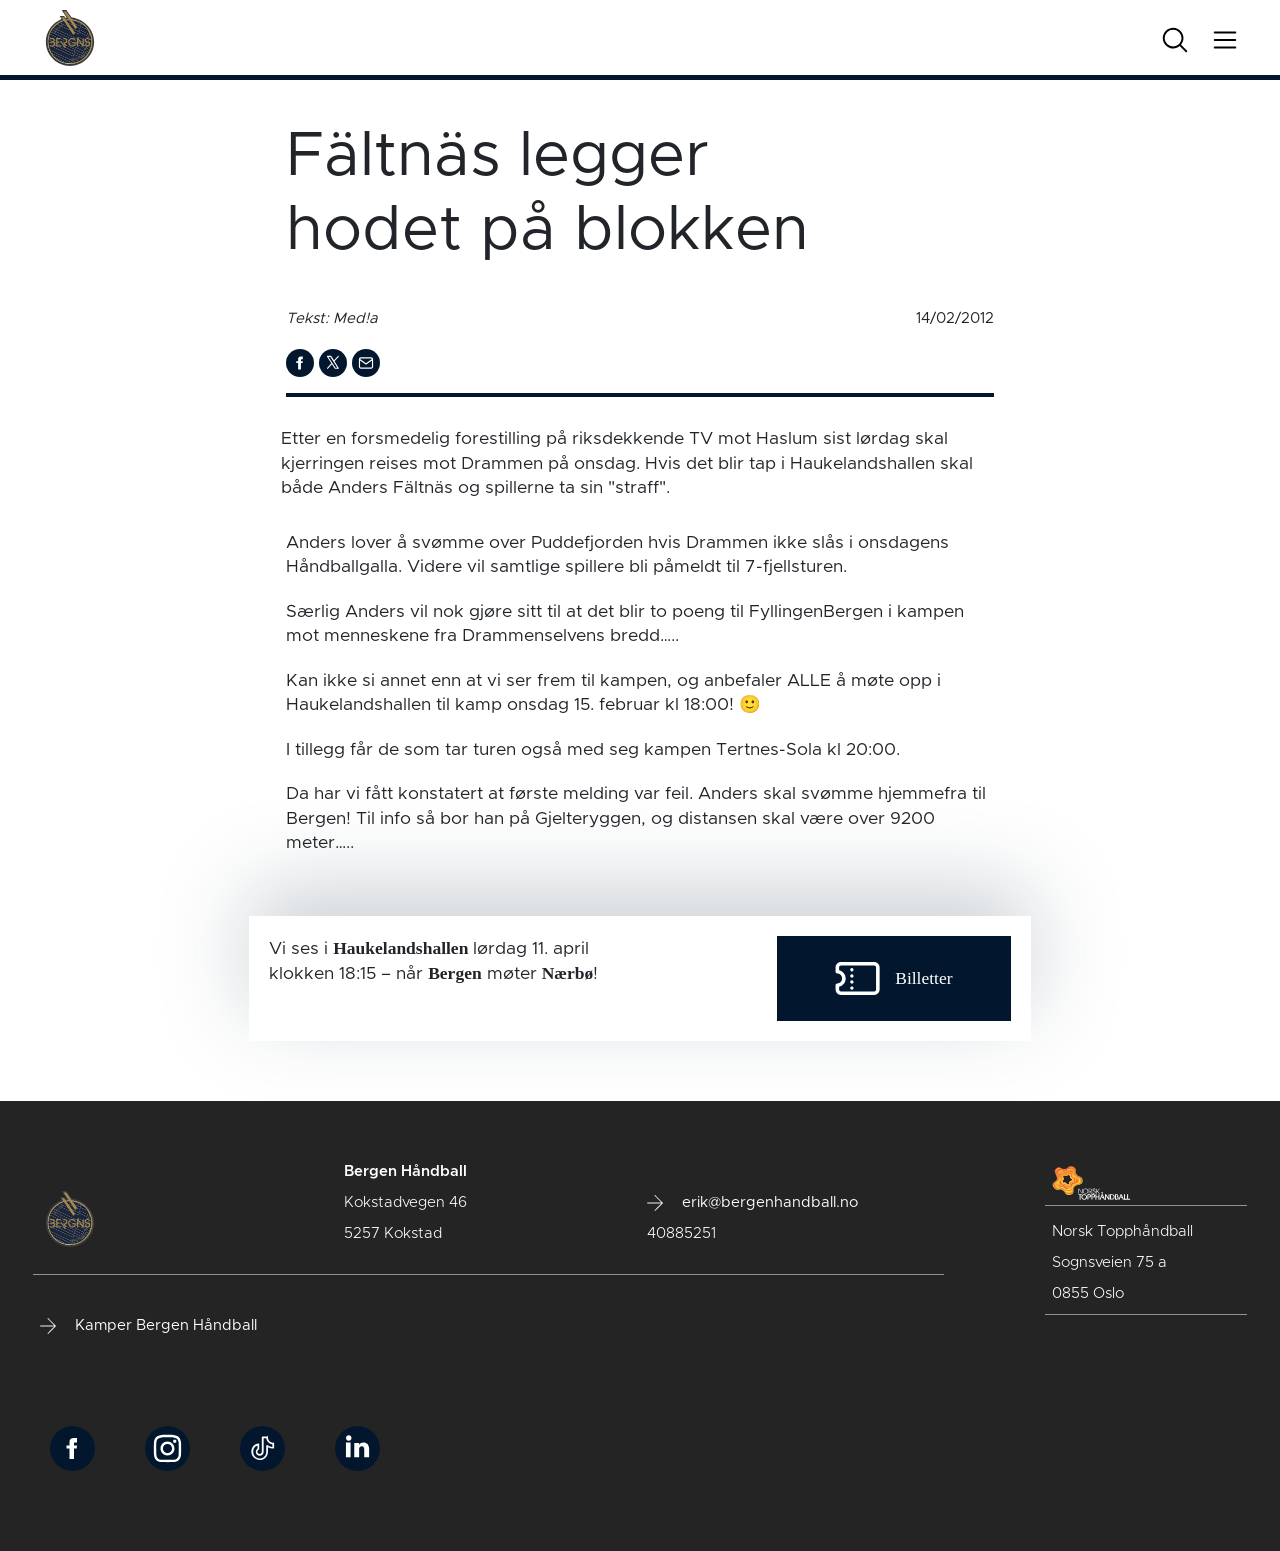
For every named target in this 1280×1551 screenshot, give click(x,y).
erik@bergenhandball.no (752, 1203)
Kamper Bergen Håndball (148, 1326)
